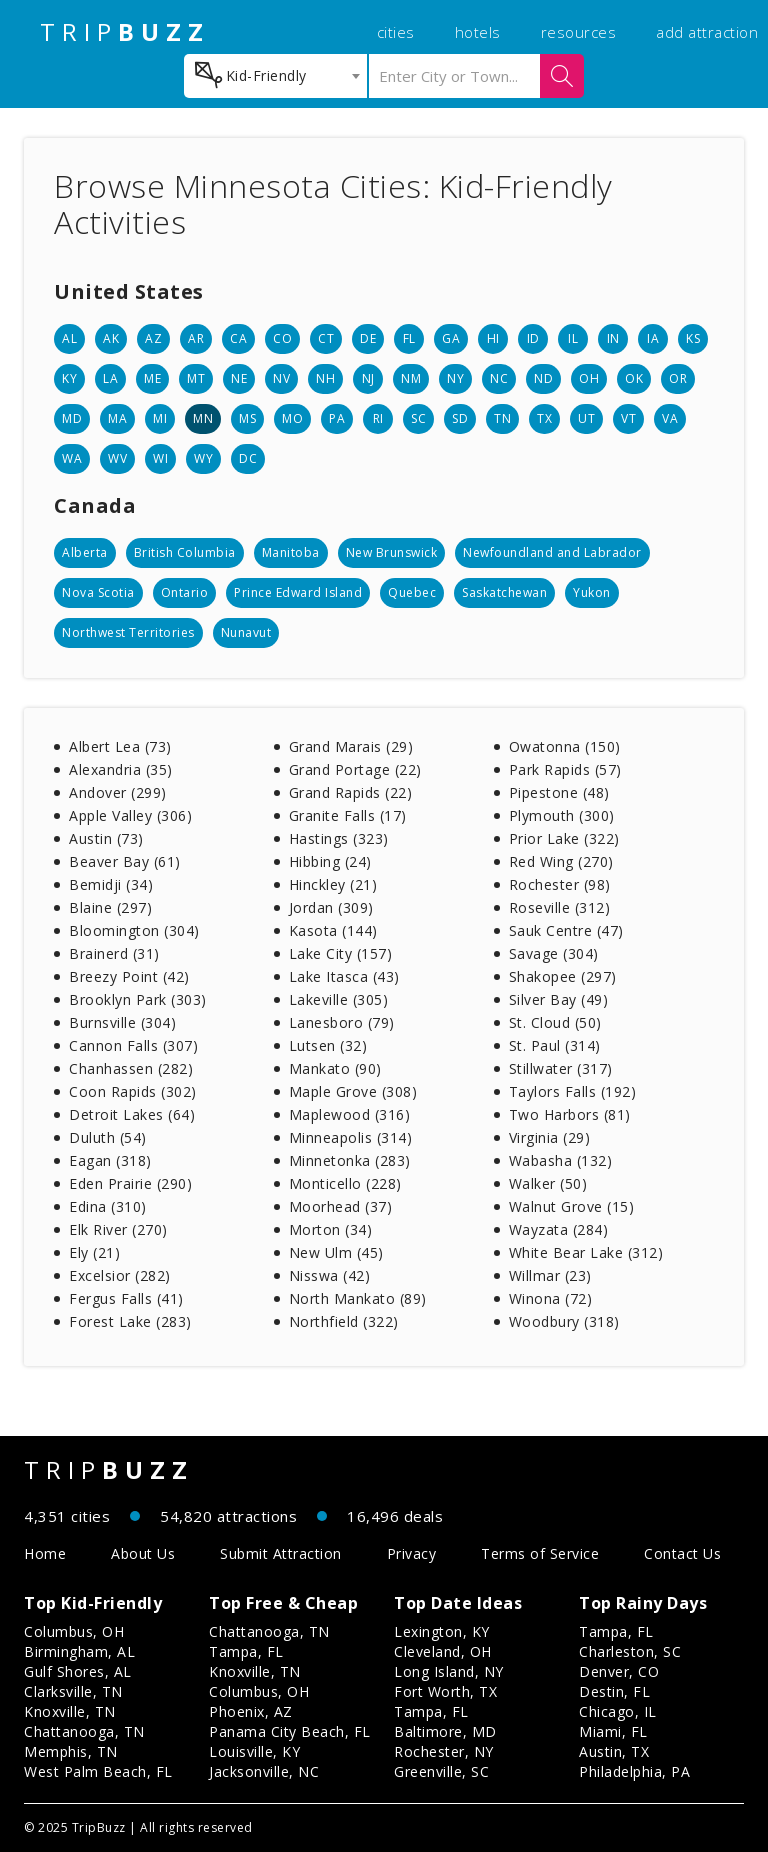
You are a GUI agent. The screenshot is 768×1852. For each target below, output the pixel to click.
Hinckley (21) (333, 884)
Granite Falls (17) (348, 815)
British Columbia (185, 552)
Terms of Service (540, 1553)
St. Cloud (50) (555, 1022)
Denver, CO (619, 1671)
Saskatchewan (504, 592)
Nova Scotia (98, 592)
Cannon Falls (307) (133, 1045)
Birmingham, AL (79, 1651)
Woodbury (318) (564, 1321)
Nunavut (246, 632)
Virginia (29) (550, 1137)
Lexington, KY (442, 1631)
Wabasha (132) (561, 1160)
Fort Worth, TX (445, 1691)
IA (653, 338)
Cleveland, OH (443, 1651)
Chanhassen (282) (131, 1068)
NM (411, 378)
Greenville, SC (441, 1771)
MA (117, 418)
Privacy (412, 1553)
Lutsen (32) (328, 1045)
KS (693, 338)
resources (579, 32)
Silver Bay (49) (559, 999)
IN (613, 338)
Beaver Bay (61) (125, 861)
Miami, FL (613, 1731)
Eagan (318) (110, 1160)
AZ (153, 338)
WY (203, 458)
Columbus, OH (74, 1631)
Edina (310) (108, 1206)
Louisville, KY (254, 1751)
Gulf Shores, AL (78, 1671)
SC (418, 418)
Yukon (592, 592)
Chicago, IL (618, 1711)
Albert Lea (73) (120, 746)
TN (502, 418)
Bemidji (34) (111, 884)
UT (586, 418)
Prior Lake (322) (564, 838)
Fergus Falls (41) (126, 1298)
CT (326, 338)
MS (247, 418)
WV (117, 458)
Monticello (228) (345, 1183)
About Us (143, 1553)
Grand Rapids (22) (351, 792)
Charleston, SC (630, 1651)
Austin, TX (614, 1751)
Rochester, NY (444, 1751)
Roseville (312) (560, 907)
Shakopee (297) (563, 976)
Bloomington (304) (134, 930)
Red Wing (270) (561, 861)
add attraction (707, 32)
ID (533, 338)
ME (152, 378)
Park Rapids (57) (565, 769)
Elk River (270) (118, 1229)
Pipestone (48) (559, 792)
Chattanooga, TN (84, 1731)
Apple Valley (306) (130, 815)
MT (196, 378)
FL (409, 338)
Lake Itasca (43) (344, 976)
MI (160, 418)
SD (460, 418)
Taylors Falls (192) (573, 1091)
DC (248, 458)
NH (325, 378)
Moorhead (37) (341, 1206)
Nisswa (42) (330, 1275)
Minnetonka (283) (350, 1160)
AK (111, 338)
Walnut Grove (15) (572, 1206)
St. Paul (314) (555, 1045)
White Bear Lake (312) (586, 1252)
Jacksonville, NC (264, 1771)
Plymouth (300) (562, 815)
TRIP (125, 32)
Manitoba (291, 552)
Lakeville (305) (339, 999)
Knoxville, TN (70, 1711)
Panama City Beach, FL (290, 1731)
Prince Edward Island (298, 592)
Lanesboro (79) (342, 1022)
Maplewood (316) (350, 1114)
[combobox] (275, 76)
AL (69, 338)
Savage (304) (554, 953)
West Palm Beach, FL (98, 1771)
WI (160, 458)
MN (203, 418)
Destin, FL (614, 1691)
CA (238, 338)
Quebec (412, 592)
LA (110, 378)
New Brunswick (392, 552)
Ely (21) (94, 1252)
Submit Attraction (281, 1553)
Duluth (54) (108, 1137)
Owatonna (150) (565, 746)
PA (337, 418)
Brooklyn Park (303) (138, 999)
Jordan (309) (331, 907)
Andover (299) (118, 792)
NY (455, 378)
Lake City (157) (341, 953)
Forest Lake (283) (130, 1321)
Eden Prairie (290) (130, 1183)
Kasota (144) (333, 930)
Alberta (85, 552)
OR (678, 378)
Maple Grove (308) (353, 1091)
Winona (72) (551, 1298)
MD (72, 418)
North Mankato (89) (358, 1298)
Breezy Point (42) (129, 976)
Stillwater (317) (561, 1068)
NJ (368, 378)
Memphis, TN (71, 1751)
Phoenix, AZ (251, 1711)
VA (670, 418)
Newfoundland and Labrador (552, 552)
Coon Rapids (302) (133, 1091)
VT (628, 418)
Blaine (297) (110, 907)
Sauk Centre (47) (566, 930)
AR (196, 338)
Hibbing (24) (330, 861)
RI (378, 418)
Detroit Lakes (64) (132, 1114)
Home (45, 1553)
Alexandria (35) (121, 769)
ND (543, 378)
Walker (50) (548, 1183)
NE (239, 378)
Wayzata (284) (559, 1229)
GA (451, 338)
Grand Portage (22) (355, 769)
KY (69, 378)
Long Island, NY (449, 1671)
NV (281, 378)
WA (72, 458)
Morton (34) (331, 1229)
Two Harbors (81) (570, 1114)
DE (368, 338)
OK (634, 378)
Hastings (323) (339, 838)
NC (499, 378)
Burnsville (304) (122, 1022)
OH (589, 378)
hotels (478, 32)
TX (544, 418)
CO (282, 338)
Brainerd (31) (114, 953)
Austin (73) (106, 838)
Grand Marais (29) (351, 746)
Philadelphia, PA (634, 1771)
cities (396, 32)
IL (573, 338)
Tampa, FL (246, 1651)
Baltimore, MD (445, 1731)
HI (493, 338)
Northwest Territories (128, 632)
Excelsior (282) (120, 1275)
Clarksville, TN (73, 1691)
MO (292, 418)
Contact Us (682, 1553)
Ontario (185, 592)
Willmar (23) (550, 1275)
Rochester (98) (560, 884)
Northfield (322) (344, 1321)
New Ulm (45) (336, 1252)
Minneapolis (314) (351, 1137)
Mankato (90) (335, 1068)
